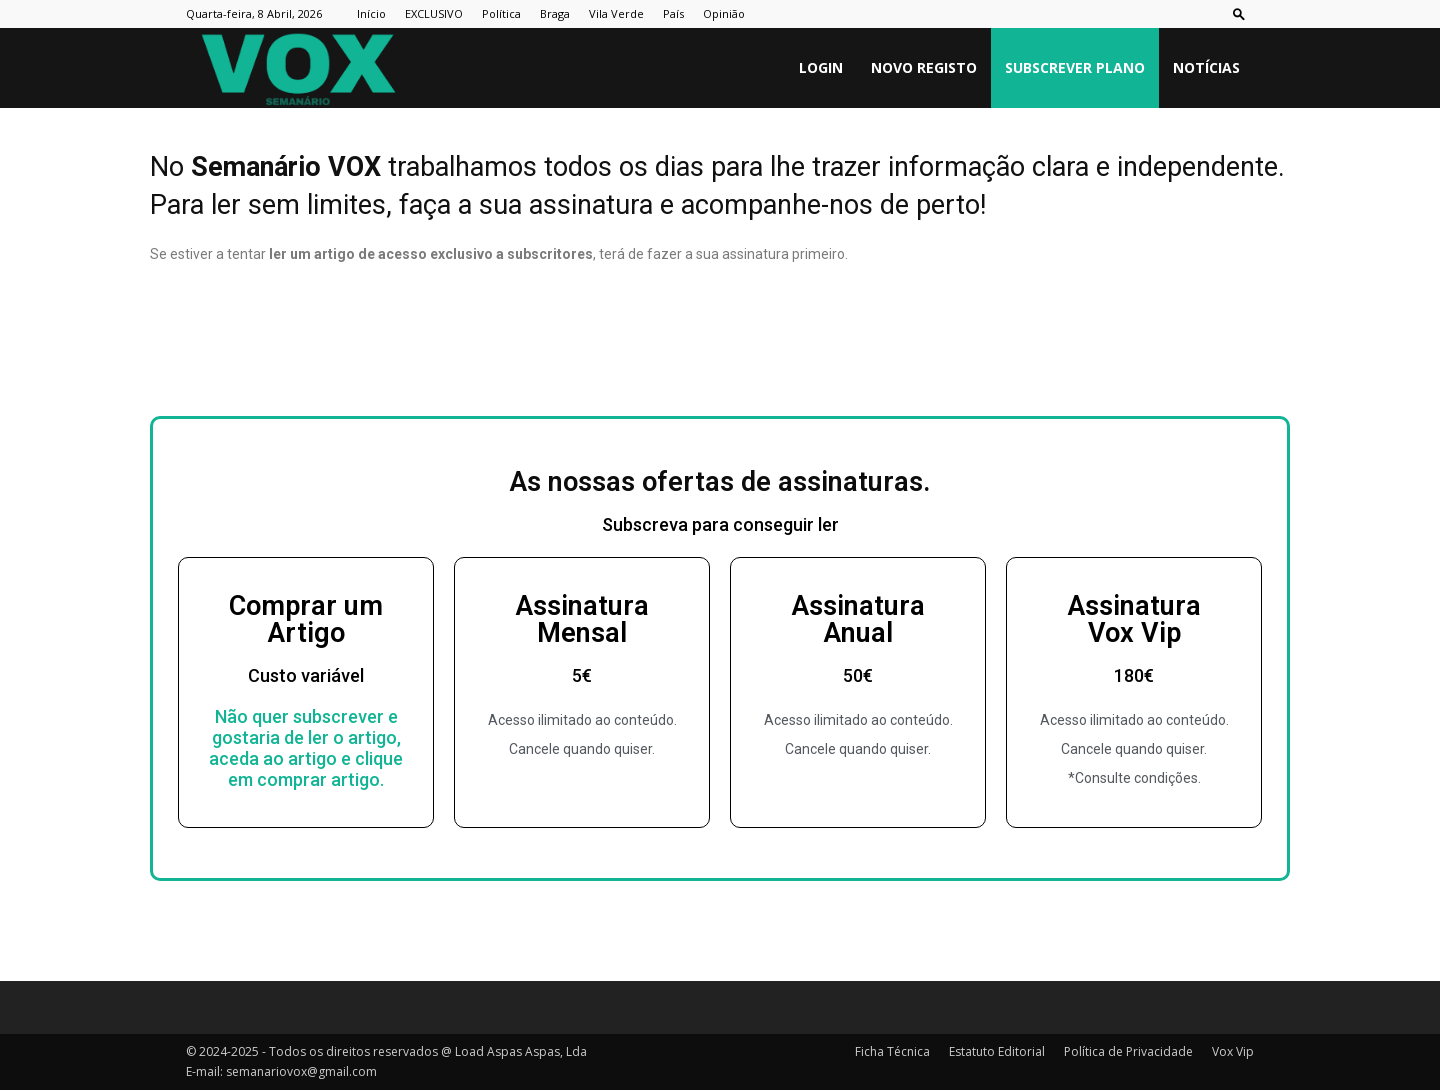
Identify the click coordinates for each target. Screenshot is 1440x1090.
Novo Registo (924, 67)
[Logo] (298, 68)
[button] (1239, 13)
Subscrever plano (1075, 67)
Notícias (1206, 67)
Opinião (724, 13)
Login (821, 67)
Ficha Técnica (892, 1051)
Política (501, 13)
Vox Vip (1233, 1051)
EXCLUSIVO (434, 13)
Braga (555, 13)
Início (371, 13)
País (673, 13)
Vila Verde (616, 13)
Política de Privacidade (1128, 1051)
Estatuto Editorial (997, 1051)
